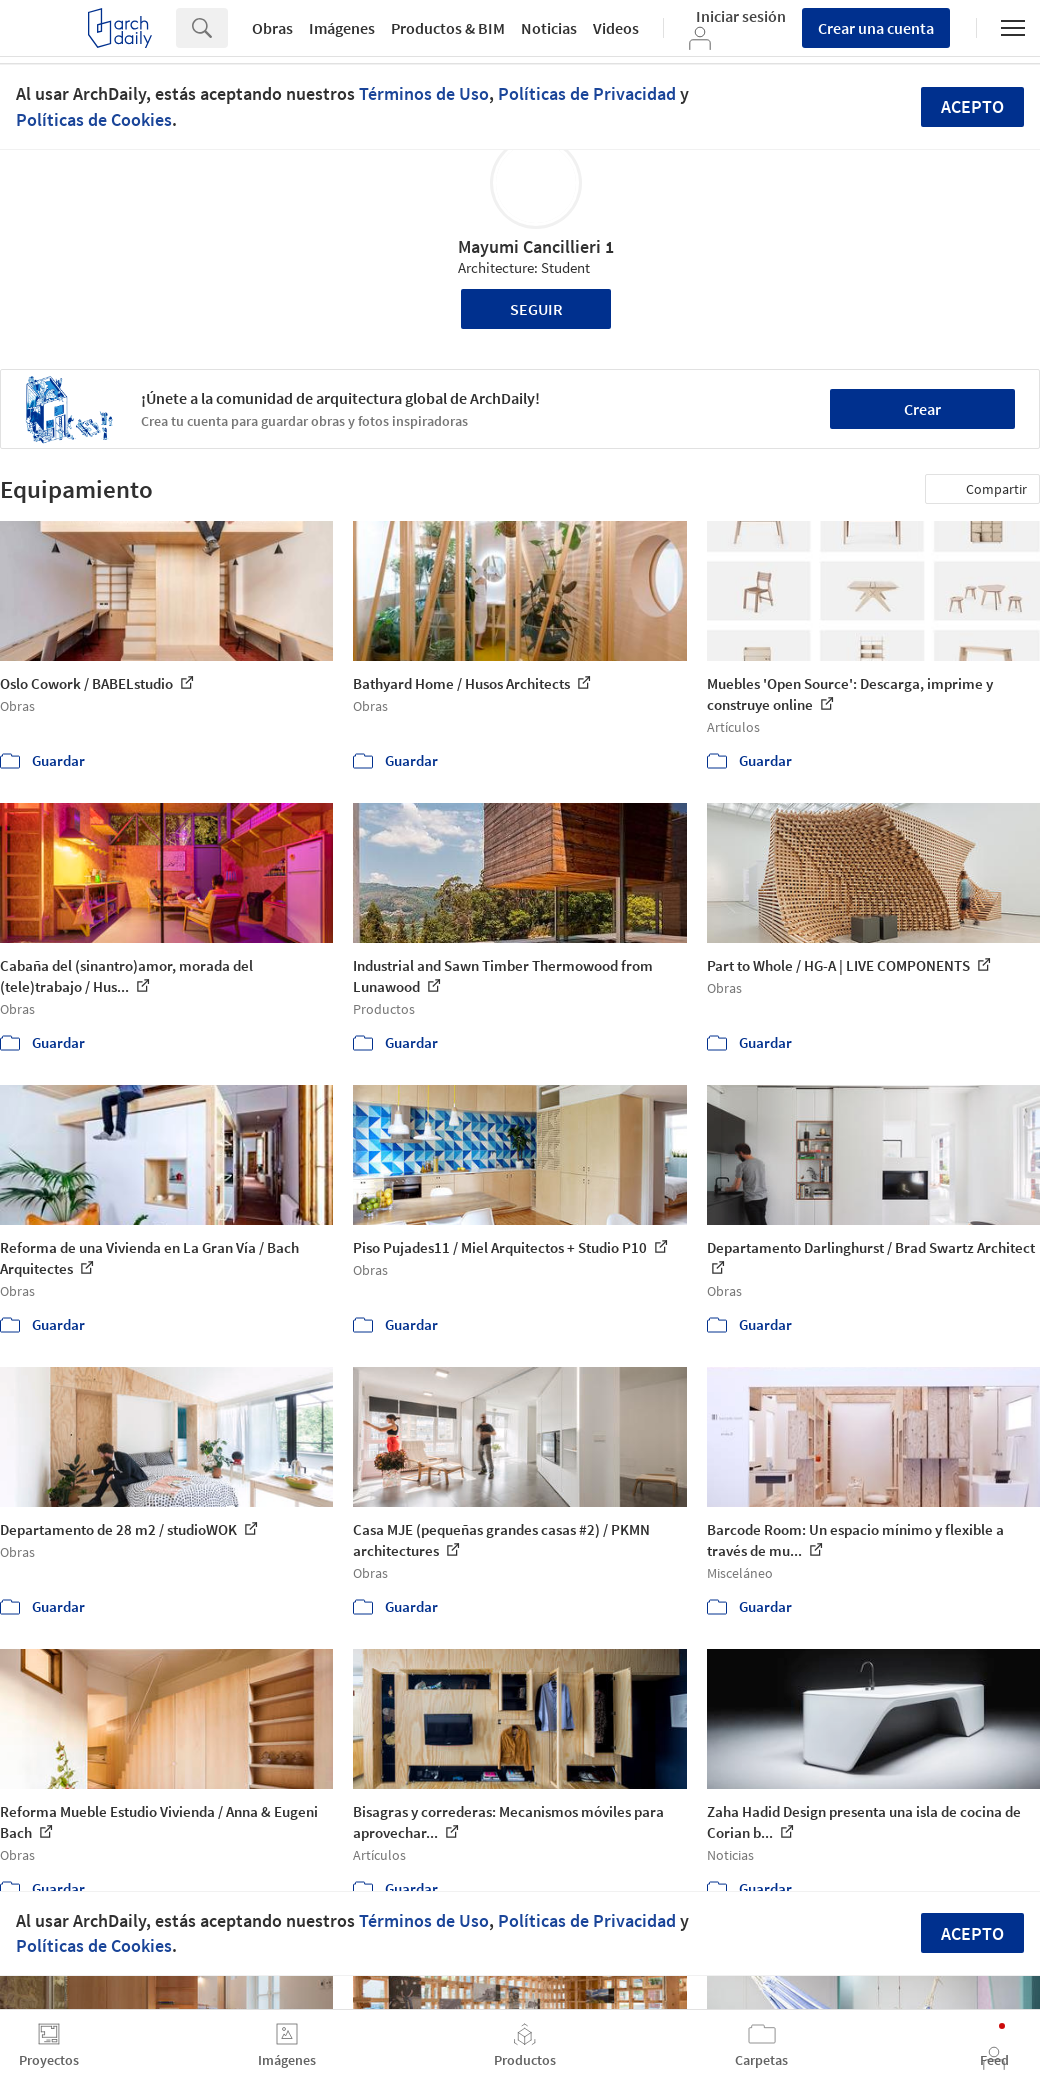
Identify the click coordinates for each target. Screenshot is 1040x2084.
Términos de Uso (424, 93)
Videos (616, 28)
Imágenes (342, 28)
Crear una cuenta (876, 28)
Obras (272, 28)
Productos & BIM (448, 28)
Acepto (972, 106)
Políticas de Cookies (94, 119)
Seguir (536, 309)
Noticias (549, 28)
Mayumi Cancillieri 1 (536, 246)
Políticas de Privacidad (587, 93)
